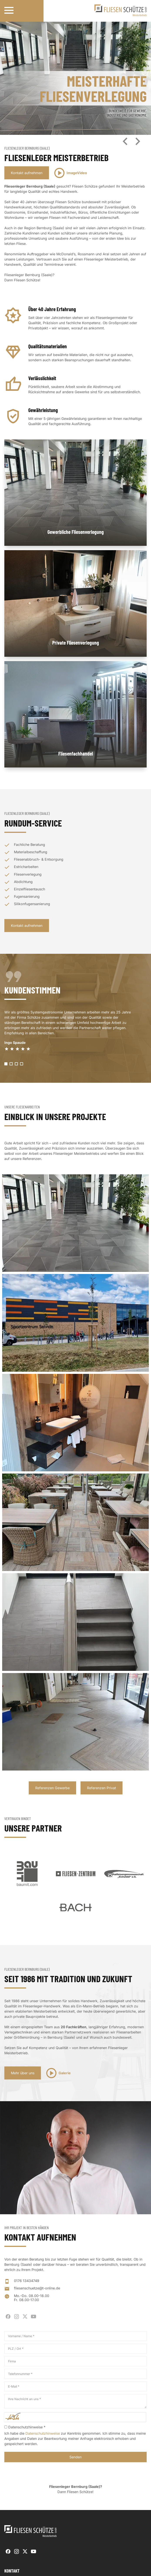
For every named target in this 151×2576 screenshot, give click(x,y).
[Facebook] (8, 2333)
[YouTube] (33, 2333)
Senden (75, 2474)
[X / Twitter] (25, 2333)
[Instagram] (16, 2333)
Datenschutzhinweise (42, 2450)
